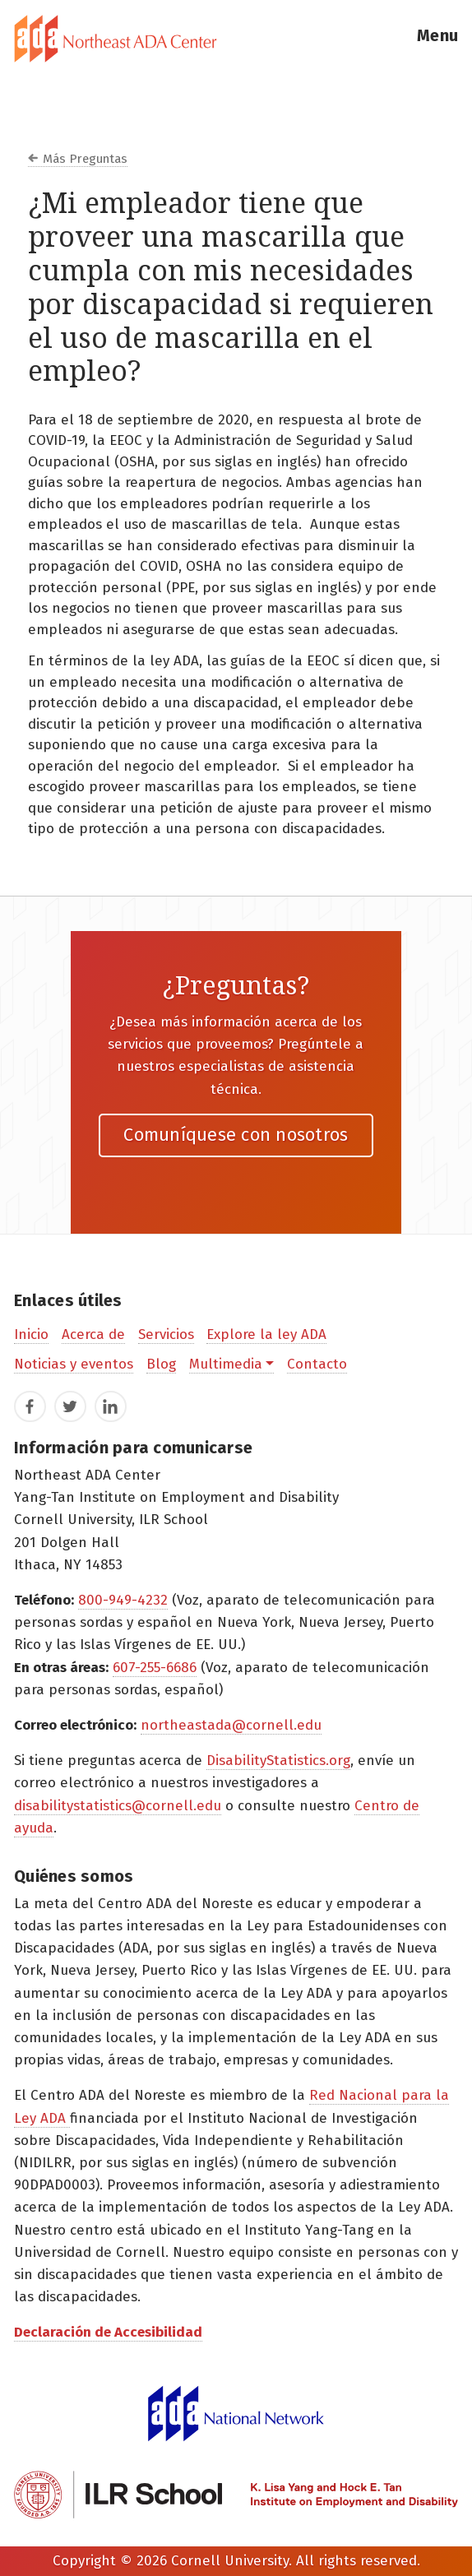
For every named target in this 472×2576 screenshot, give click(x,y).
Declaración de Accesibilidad (108, 2332)
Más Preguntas (85, 158)
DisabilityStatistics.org (278, 1760)
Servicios (166, 1334)
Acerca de (93, 1334)
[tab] (236, 38)
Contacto (317, 1364)
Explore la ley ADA (266, 1334)
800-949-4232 (123, 1600)
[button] (437, 38)
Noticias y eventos (73, 1364)
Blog (161, 1364)
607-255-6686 (155, 1667)
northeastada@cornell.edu (231, 1725)
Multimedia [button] (225, 1364)
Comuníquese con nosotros (235, 1135)
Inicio (31, 1334)
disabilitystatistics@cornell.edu (117, 1805)
